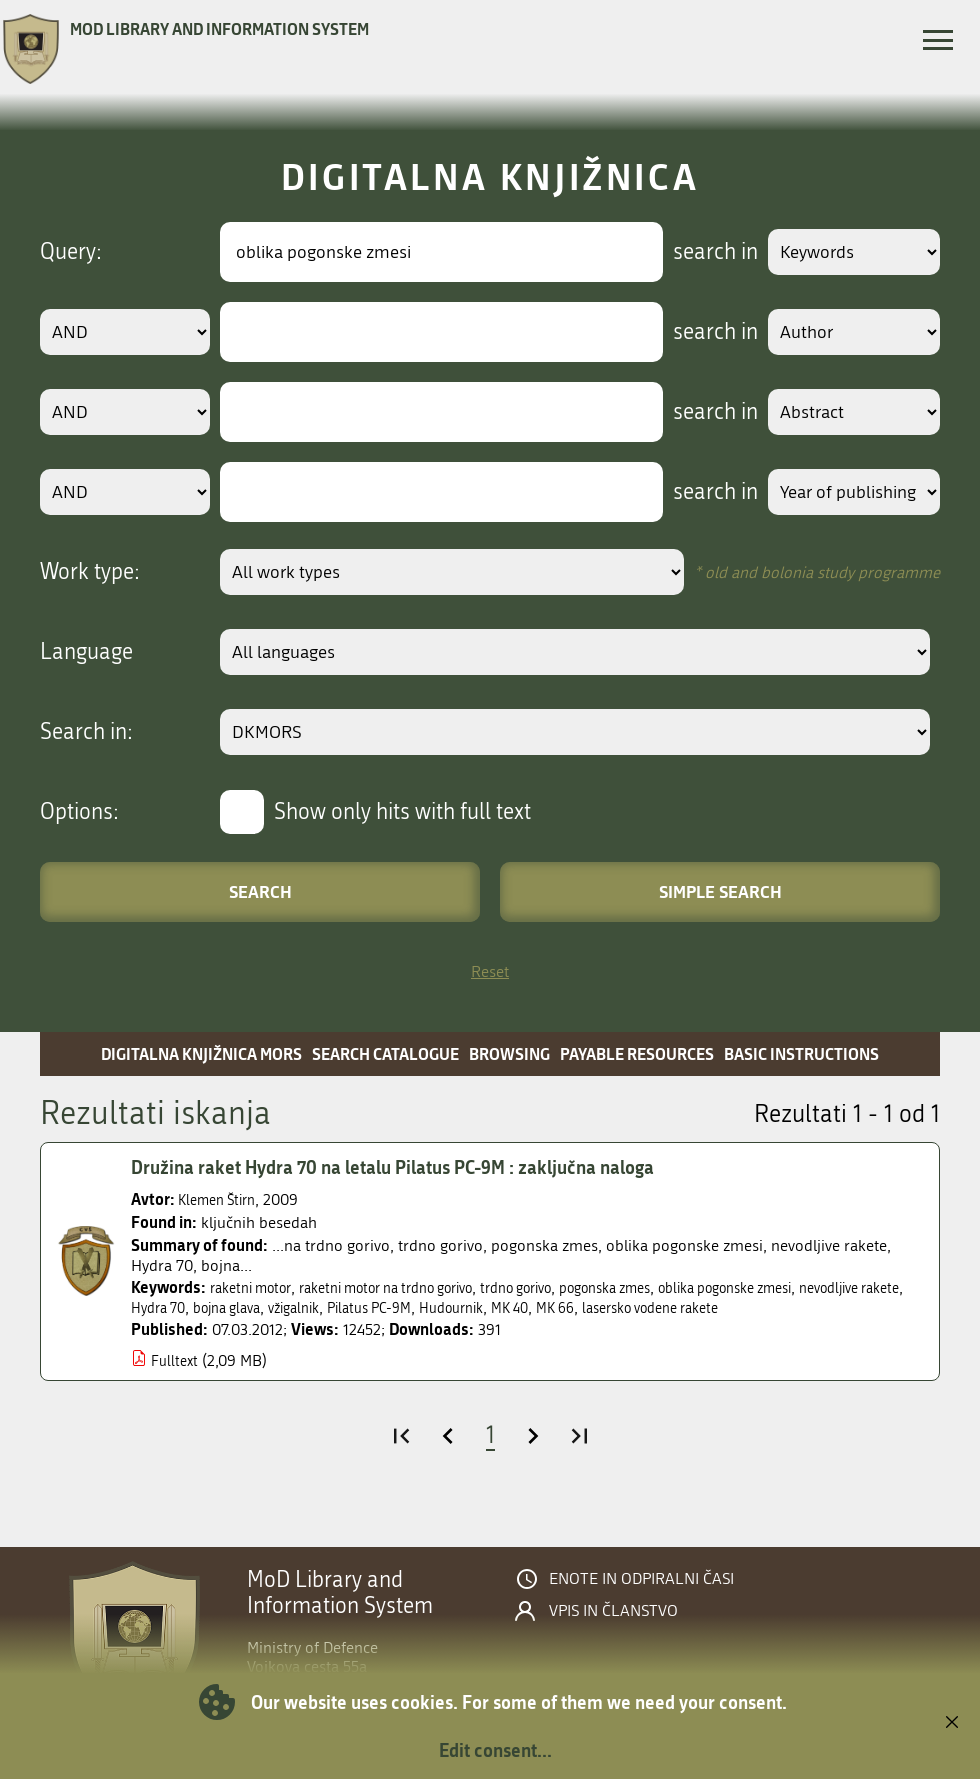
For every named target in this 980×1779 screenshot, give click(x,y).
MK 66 (734, 1307)
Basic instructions (801, 1053)
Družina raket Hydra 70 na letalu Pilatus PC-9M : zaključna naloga (417, 1167)
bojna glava (364, 1307)
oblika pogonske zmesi (811, 1287)
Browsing (509, 1053)
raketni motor (257, 1287)
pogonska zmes (671, 1287)
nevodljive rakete (189, 1307)
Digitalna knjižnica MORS (201, 1053)
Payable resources (637, 1053)
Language (86, 652)
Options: (79, 812)
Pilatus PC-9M (525, 1307)
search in (696, 252)
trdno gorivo (567, 1287)
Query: (71, 252)
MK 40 (684, 1307)
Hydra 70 (286, 1307)
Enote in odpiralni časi (641, 1579)
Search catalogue (385, 1053)
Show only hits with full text (402, 812)
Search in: (86, 732)
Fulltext (176, 1360)
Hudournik (618, 1307)
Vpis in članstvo (613, 1611)
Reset (490, 971)
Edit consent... (495, 1750)
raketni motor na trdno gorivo (414, 1287)
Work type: (90, 572)
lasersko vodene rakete (843, 1307)
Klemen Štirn (222, 1199)
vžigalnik (440, 1307)
